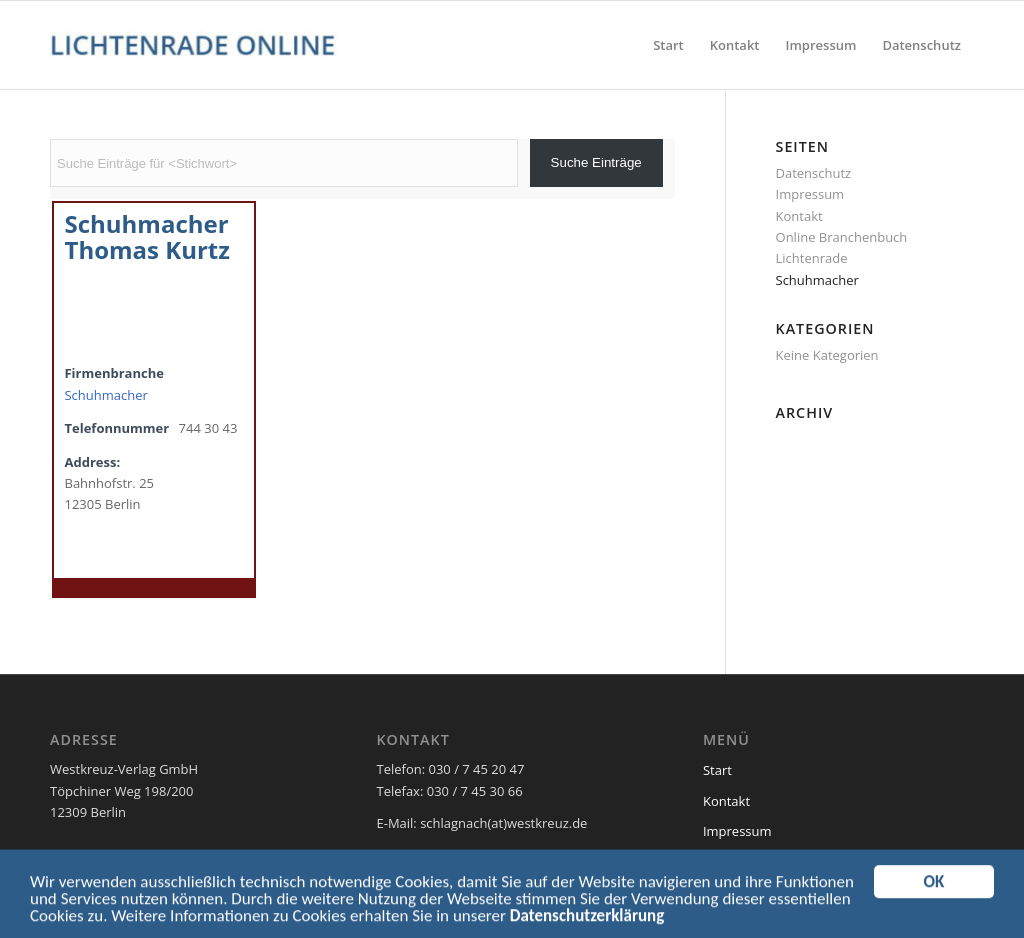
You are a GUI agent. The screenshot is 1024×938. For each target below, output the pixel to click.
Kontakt (799, 216)
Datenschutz (814, 173)
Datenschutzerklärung (587, 920)
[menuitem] (668, 45)
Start (717, 770)
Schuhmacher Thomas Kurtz (147, 236)
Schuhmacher (105, 395)
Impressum (810, 194)
